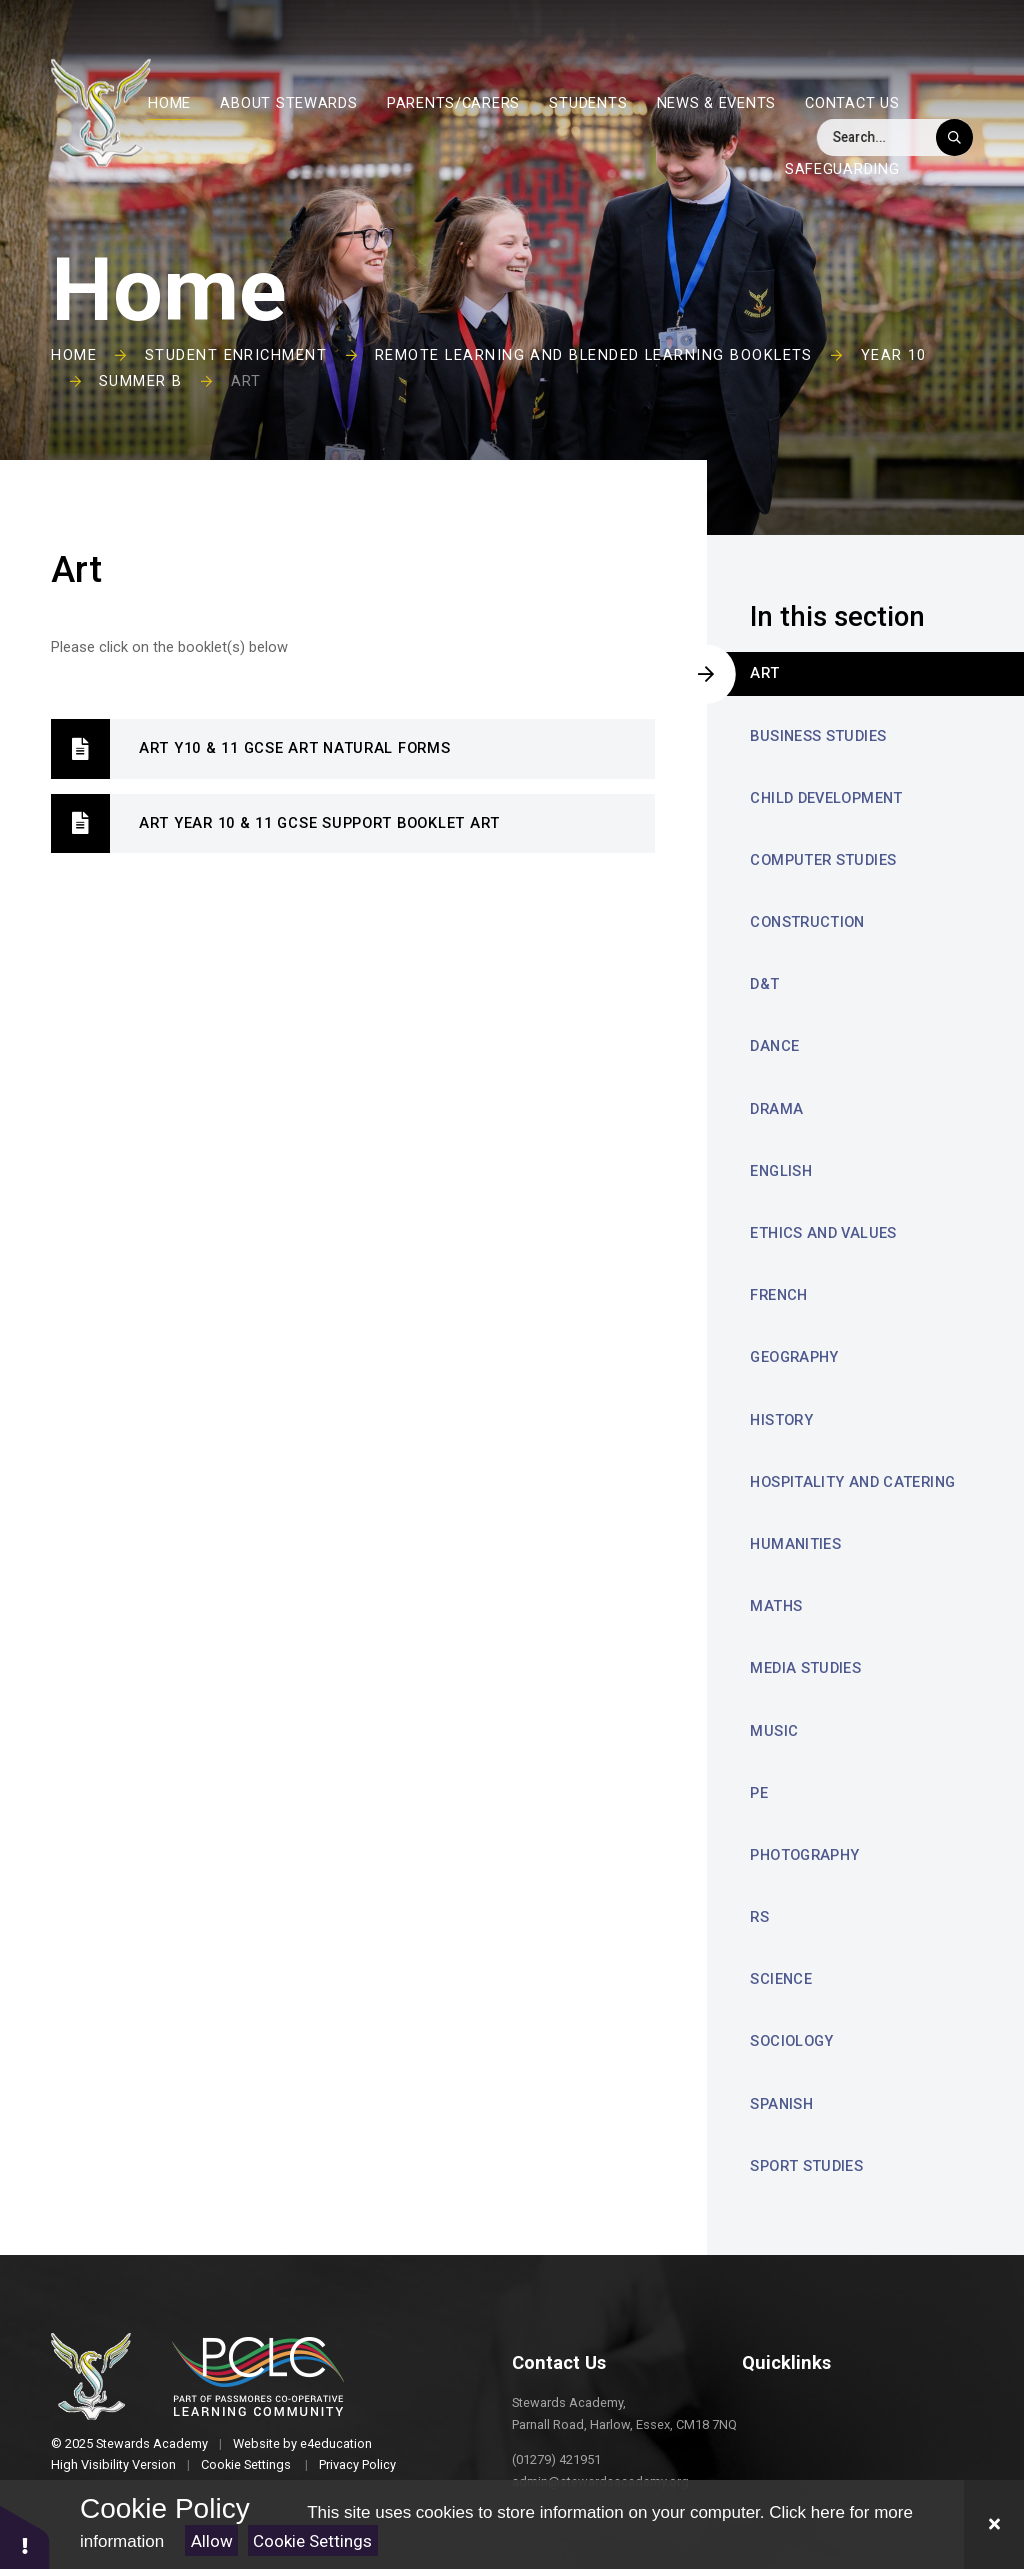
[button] (25, 2536)
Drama (776, 1109)
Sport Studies (806, 2166)
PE (759, 1793)
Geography (794, 1357)
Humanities (795, 1544)
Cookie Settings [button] (246, 2464)
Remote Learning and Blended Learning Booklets (594, 355)
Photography (804, 1855)
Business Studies (818, 736)
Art (246, 381)
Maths (776, 1606)
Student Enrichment (236, 355)
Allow (212, 2541)
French (778, 1295)
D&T (764, 984)
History (781, 1420)
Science (781, 1979)
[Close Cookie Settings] (994, 2524)
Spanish (781, 2104)
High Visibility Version (113, 2464)
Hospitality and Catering (852, 1482)
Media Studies (805, 1668)
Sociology (791, 2041)
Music (774, 1731)
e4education (336, 2443)
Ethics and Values (823, 1233)
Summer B (141, 381)
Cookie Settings (312, 2541)
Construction (807, 922)
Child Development (826, 798)
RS (759, 1917)
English (781, 1171)
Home (74, 355)
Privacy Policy (357, 2464)
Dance (774, 1046)
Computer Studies (823, 860)
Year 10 (894, 355)
